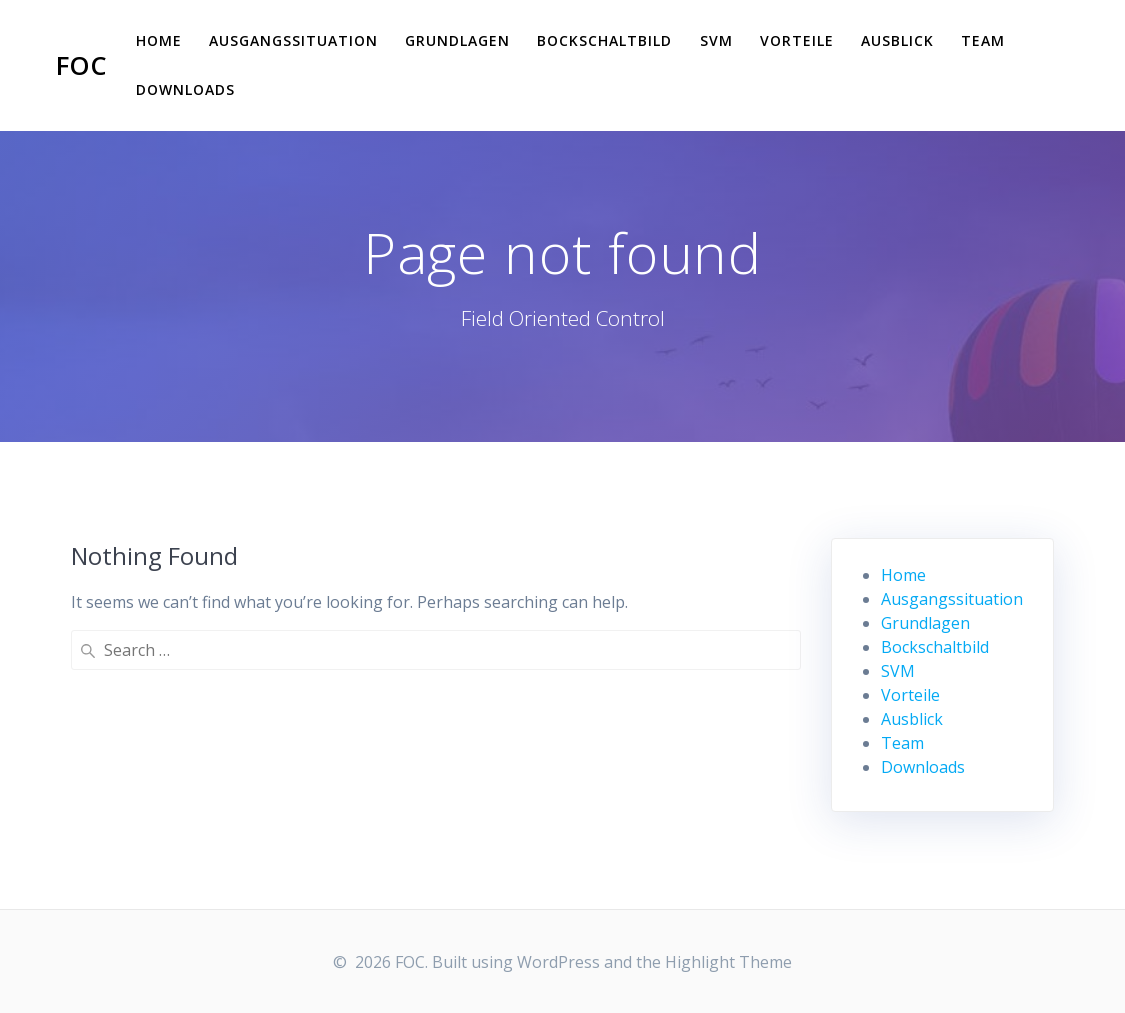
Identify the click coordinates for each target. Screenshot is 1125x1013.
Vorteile (797, 40)
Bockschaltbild (604, 40)
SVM (716, 40)
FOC (81, 66)
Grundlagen (457, 40)
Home (159, 40)
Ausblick (897, 40)
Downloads (185, 89)
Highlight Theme (728, 962)
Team (983, 40)
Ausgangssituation (293, 40)
